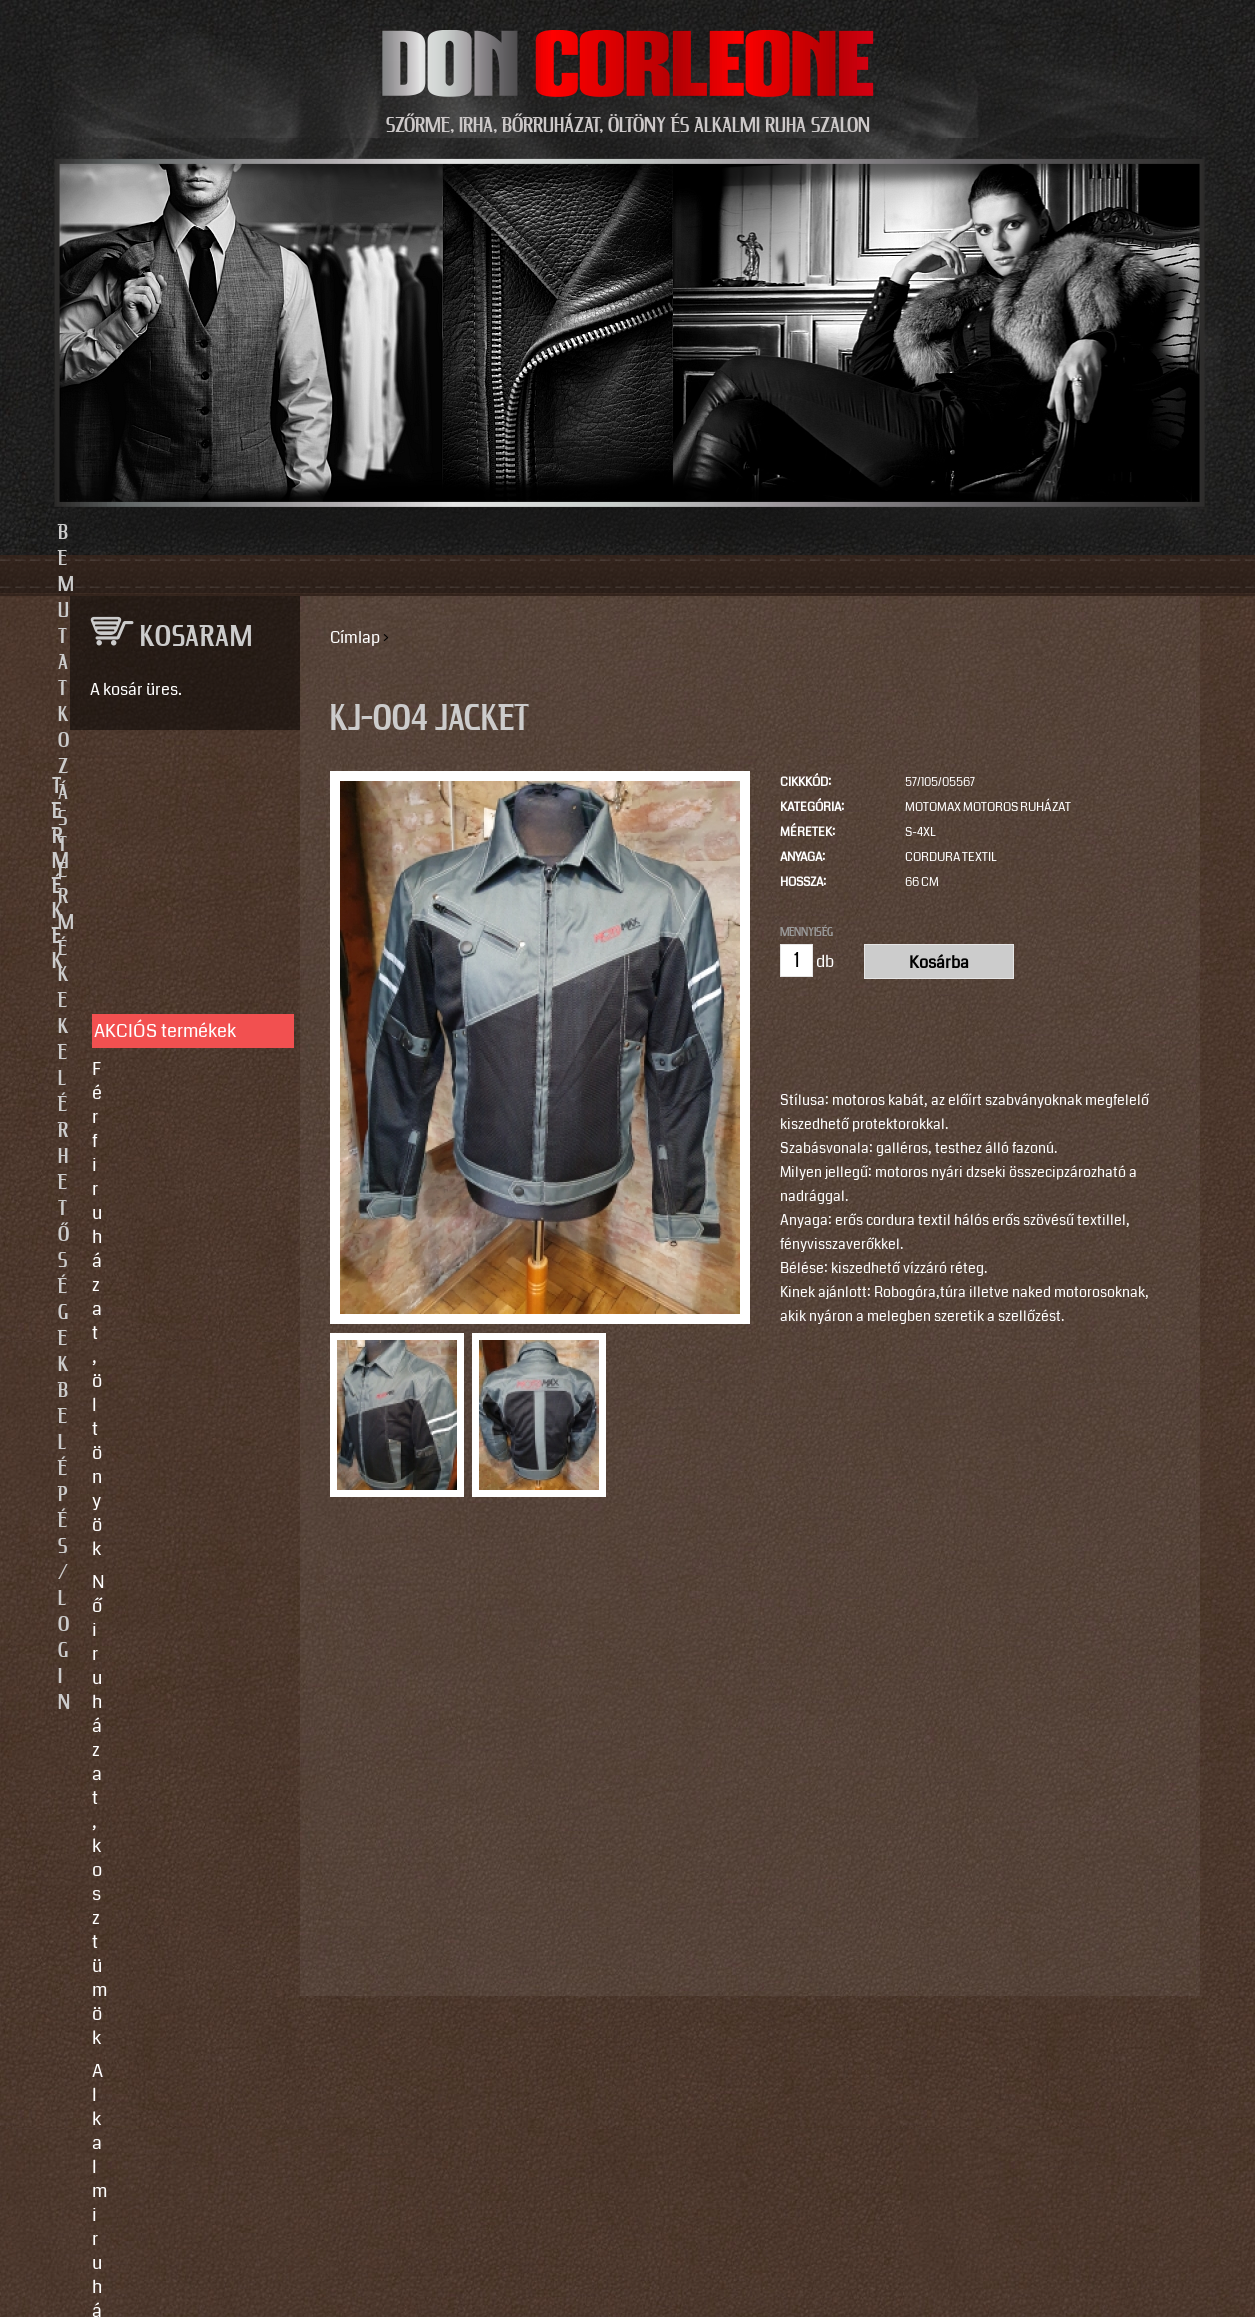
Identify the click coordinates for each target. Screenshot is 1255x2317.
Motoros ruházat (157, 1206)
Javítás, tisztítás (156, 1372)
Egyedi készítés (154, 1339)
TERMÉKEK (176, 787)
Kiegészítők (138, 1173)
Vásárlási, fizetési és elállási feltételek (175, 1450)
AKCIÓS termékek (165, 856)
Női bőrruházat (151, 1017)
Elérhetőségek (719, 533)
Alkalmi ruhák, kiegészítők (149, 972)
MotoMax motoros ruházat (988, 807)
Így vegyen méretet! (170, 1405)
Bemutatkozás (318, 533)
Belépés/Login (937, 533)
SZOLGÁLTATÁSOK (176, 1275)
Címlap (355, 637)
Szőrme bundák (153, 1140)
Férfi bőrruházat (155, 1050)
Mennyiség (806, 932)
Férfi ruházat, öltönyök (181, 894)
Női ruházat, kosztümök (185, 927)
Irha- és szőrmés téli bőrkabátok (173, 1095)
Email (86, 1896)
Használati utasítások (178, 1495)
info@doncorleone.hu (169, 1686)
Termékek (518, 533)
